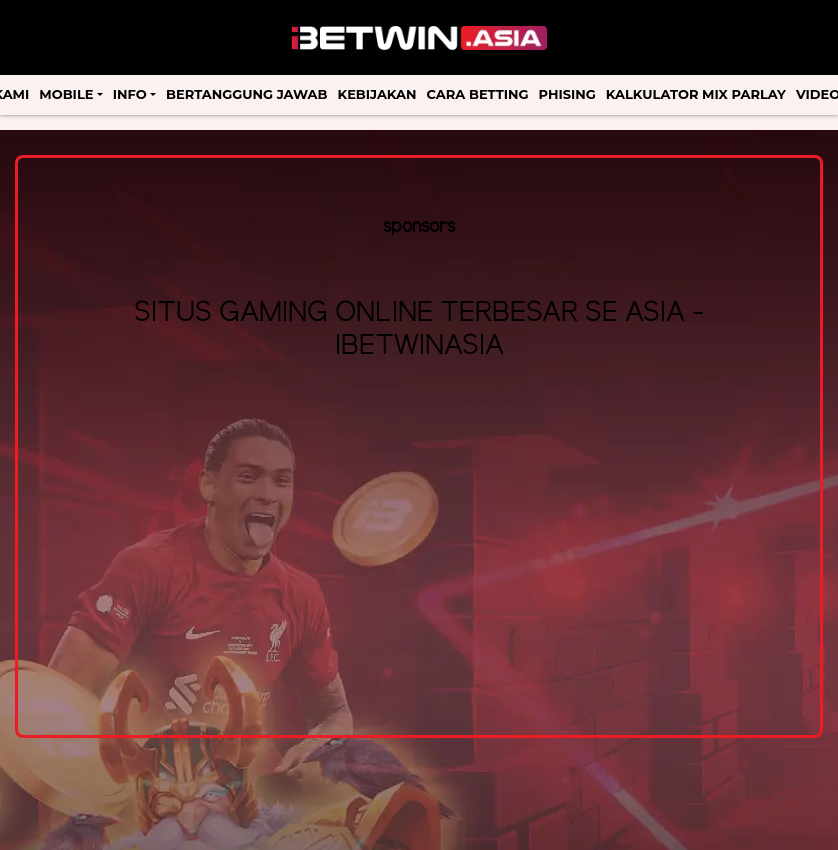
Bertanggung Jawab (246, 94)
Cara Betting (478, 94)
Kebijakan (377, 94)
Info (130, 94)
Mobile (66, 94)
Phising (567, 94)
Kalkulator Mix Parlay (696, 94)
